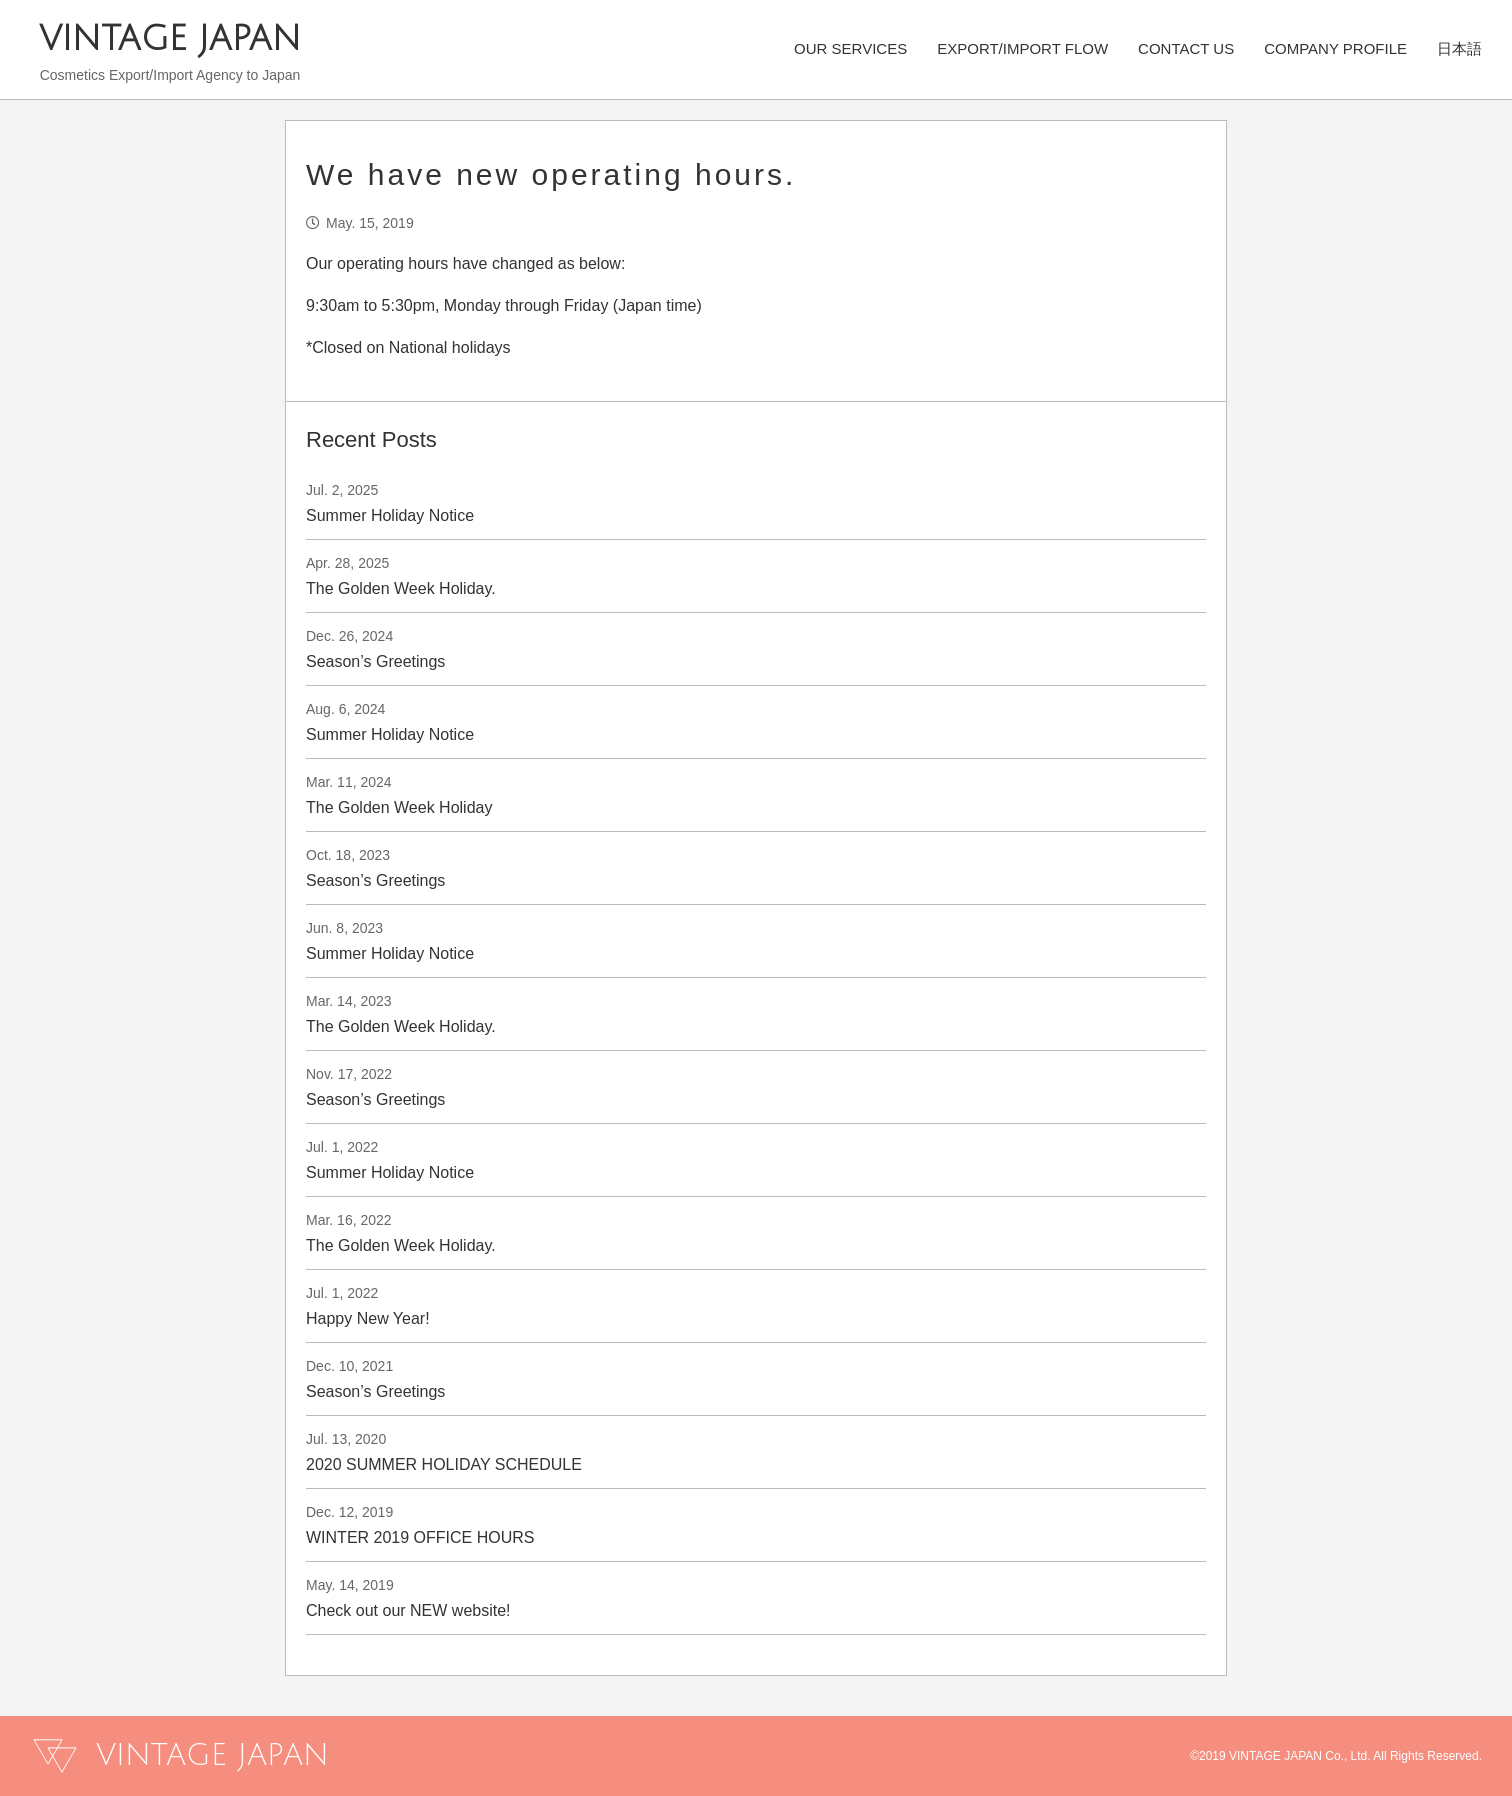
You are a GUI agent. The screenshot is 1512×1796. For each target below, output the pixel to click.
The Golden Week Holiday (399, 807)
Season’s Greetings (375, 661)
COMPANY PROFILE (1335, 47)
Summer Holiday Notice (390, 515)
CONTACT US (1186, 47)
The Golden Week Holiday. (401, 588)
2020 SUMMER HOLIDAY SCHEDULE (444, 1464)
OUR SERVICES (850, 47)
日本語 (1459, 47)
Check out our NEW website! (408, 1610)
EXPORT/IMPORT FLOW (1022, 47)
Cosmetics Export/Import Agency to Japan (170, 75)
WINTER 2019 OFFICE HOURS (420, 1537)
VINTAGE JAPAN (170, 39)
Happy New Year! (368, 1318)
